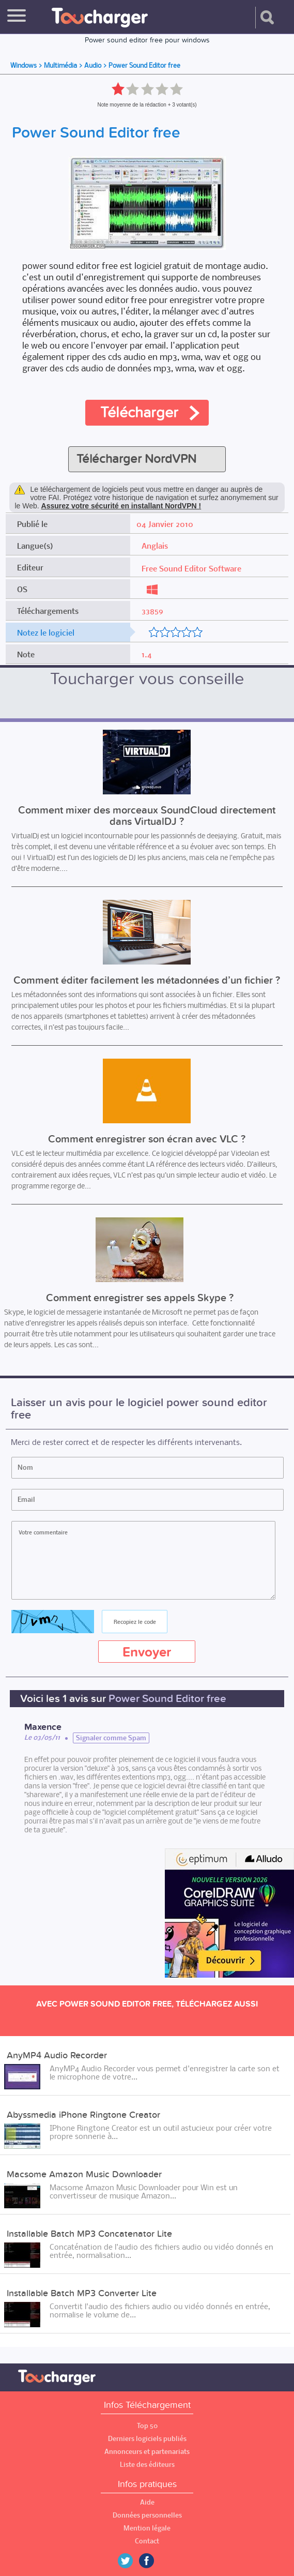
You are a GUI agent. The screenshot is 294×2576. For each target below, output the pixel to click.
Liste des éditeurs (147, 2464)
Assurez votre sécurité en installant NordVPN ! (121, 506)
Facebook (154, 2560)
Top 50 (147, 2426)
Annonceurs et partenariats (147, 2452)
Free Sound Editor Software (191, 568)
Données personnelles (147, 2515)
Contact (147, 2541)
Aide (147, 2502)
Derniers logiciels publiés (147, 2439)
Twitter (129, 2560)
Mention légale (147, 2528)
